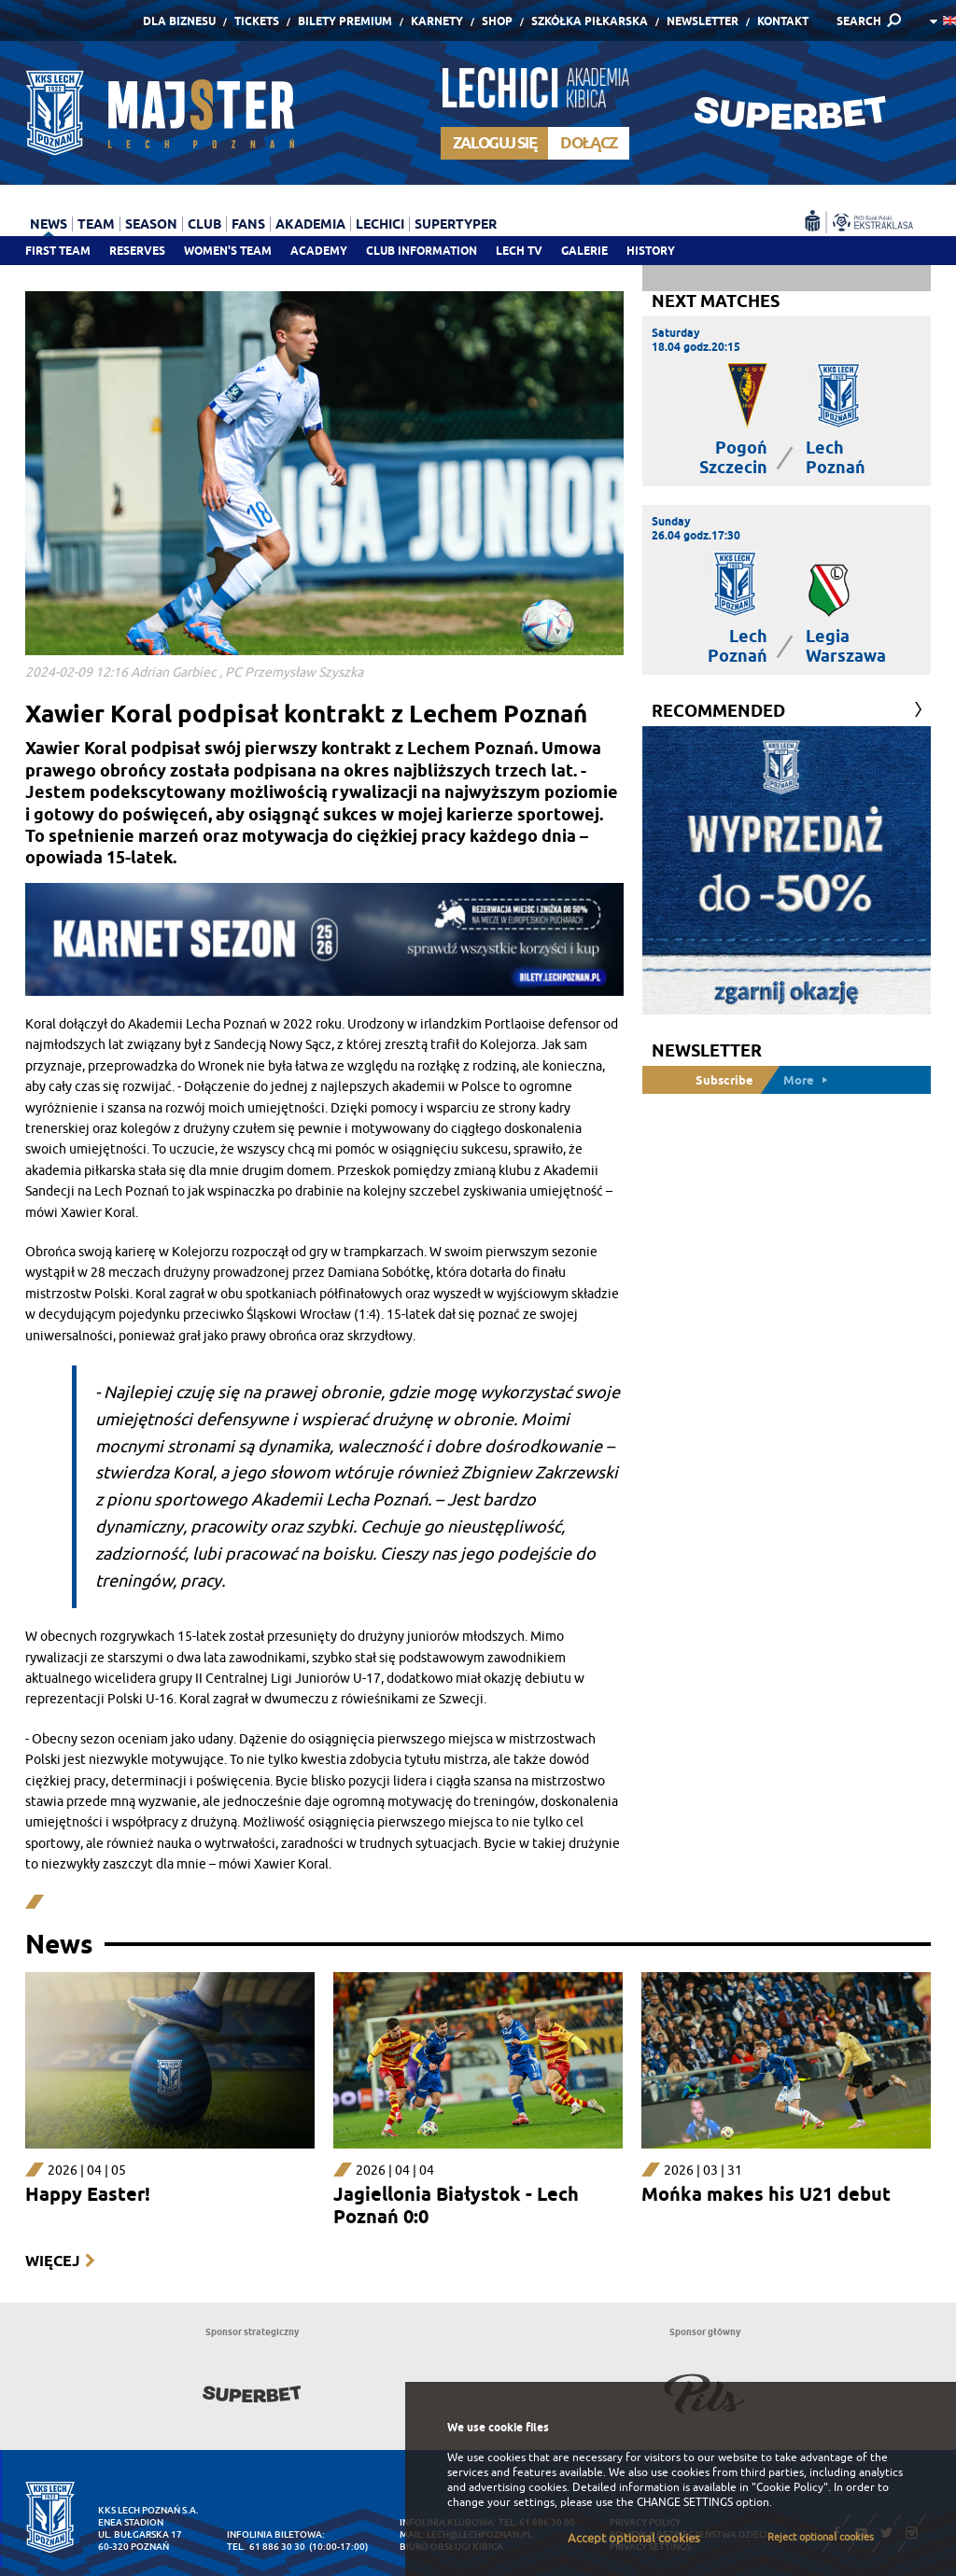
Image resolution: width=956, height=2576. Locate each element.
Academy (318, 251)
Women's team (228, 251)
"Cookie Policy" (790, 2487)
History (650, 251)
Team (96, 224)
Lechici (380, 224)
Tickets (256, 21)
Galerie (584, 251)
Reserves (137, 251)
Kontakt (782, 21)
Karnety (437, 21)
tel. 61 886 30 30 (266, 2547)
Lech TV (519, 251)
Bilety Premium (345, 21)
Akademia (310, 224)
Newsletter (702, 21)
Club (204, 224)
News (48, 224)
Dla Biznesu (179, 21)
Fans (248, 224)
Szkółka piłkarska (589, 21)
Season (151, 224)
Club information (421, 251)
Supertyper (456, 224)
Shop (497, 21)
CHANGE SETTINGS (685, 2502)
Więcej (52, 2261)
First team (58, 251)
